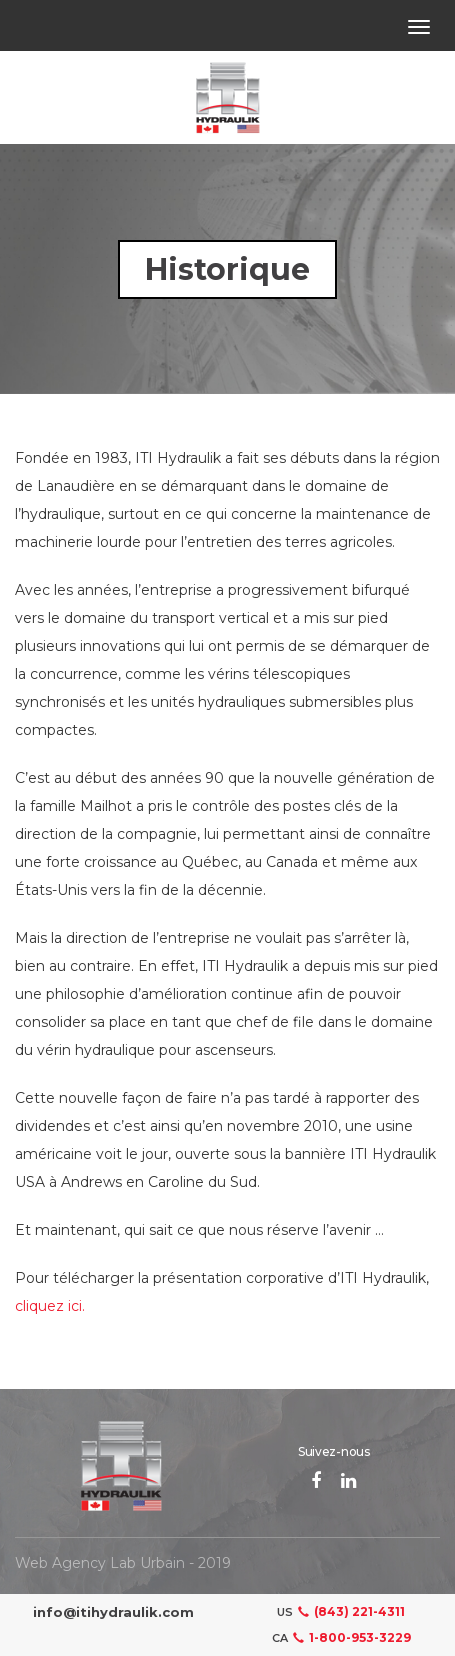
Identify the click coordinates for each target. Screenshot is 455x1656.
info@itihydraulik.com (113, 1612)
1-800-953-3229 (349, 1637)
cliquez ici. (50, 1306)
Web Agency (60, 1563)
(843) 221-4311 (349, 1611)
